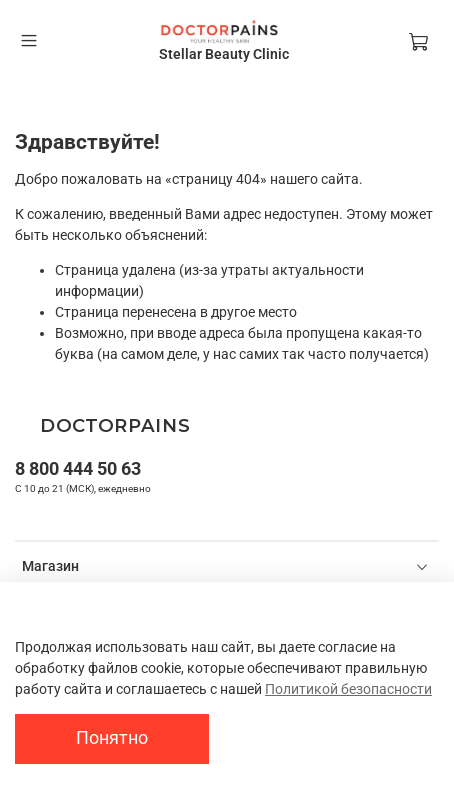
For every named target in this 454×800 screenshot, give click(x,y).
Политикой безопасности (348, 689)
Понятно (112, 738)
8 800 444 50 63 (78, 468)
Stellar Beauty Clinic (224, 54)
